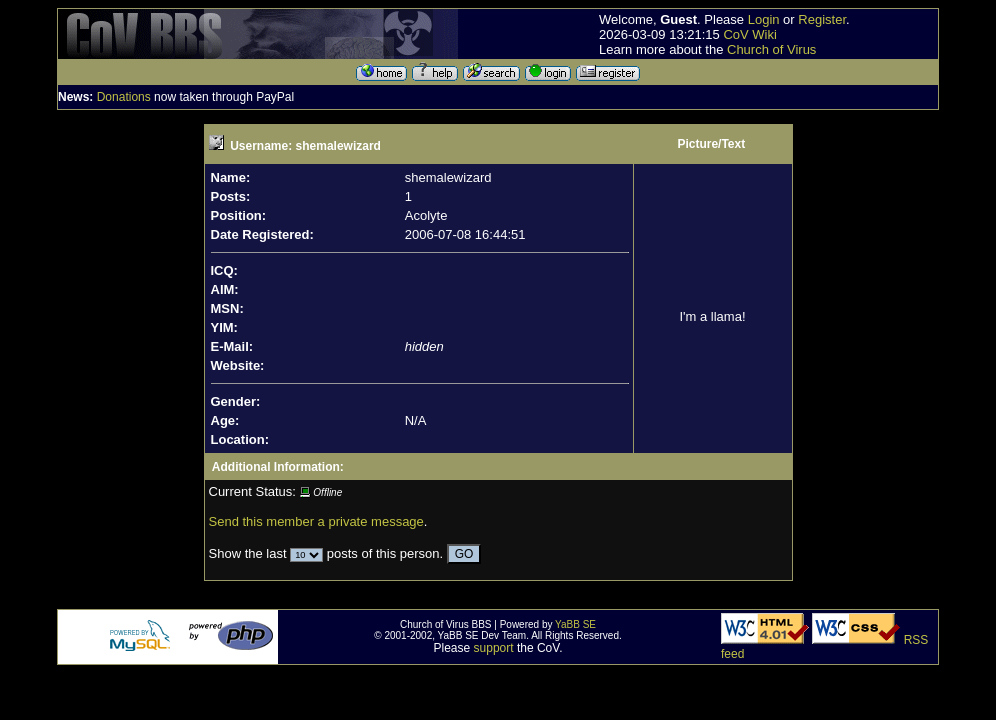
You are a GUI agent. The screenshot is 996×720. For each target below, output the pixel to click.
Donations (124, 97)
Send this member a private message (316, 521)
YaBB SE (575, 624)
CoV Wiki (749, 34)
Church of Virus (771, 49)
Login (764, 19)
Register (822, 19)
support (494, 648)
